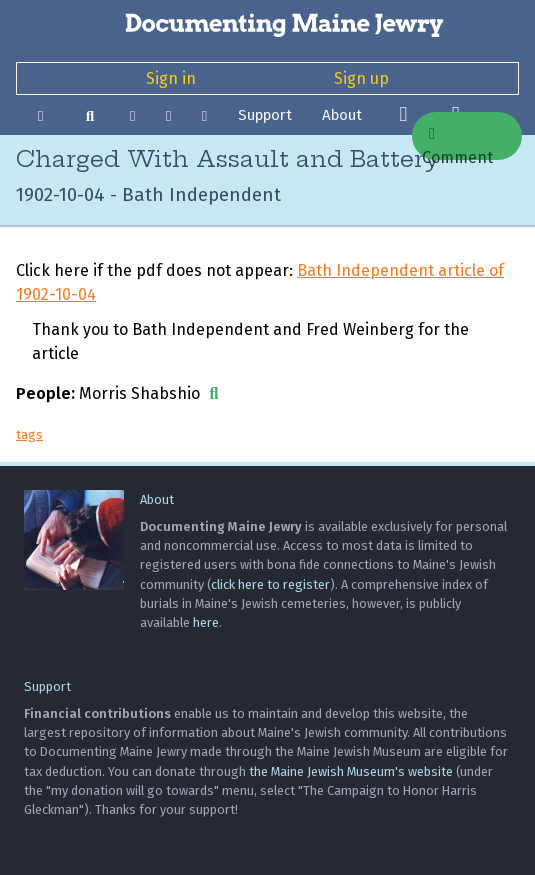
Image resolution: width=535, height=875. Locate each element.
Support (265, 115)
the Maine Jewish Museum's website (351, 771)
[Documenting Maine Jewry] (267, 24)
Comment (457, 143)
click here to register (270, 584)
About (342, 115)
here (206, 622)
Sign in (171, 78)
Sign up (361, 78)
